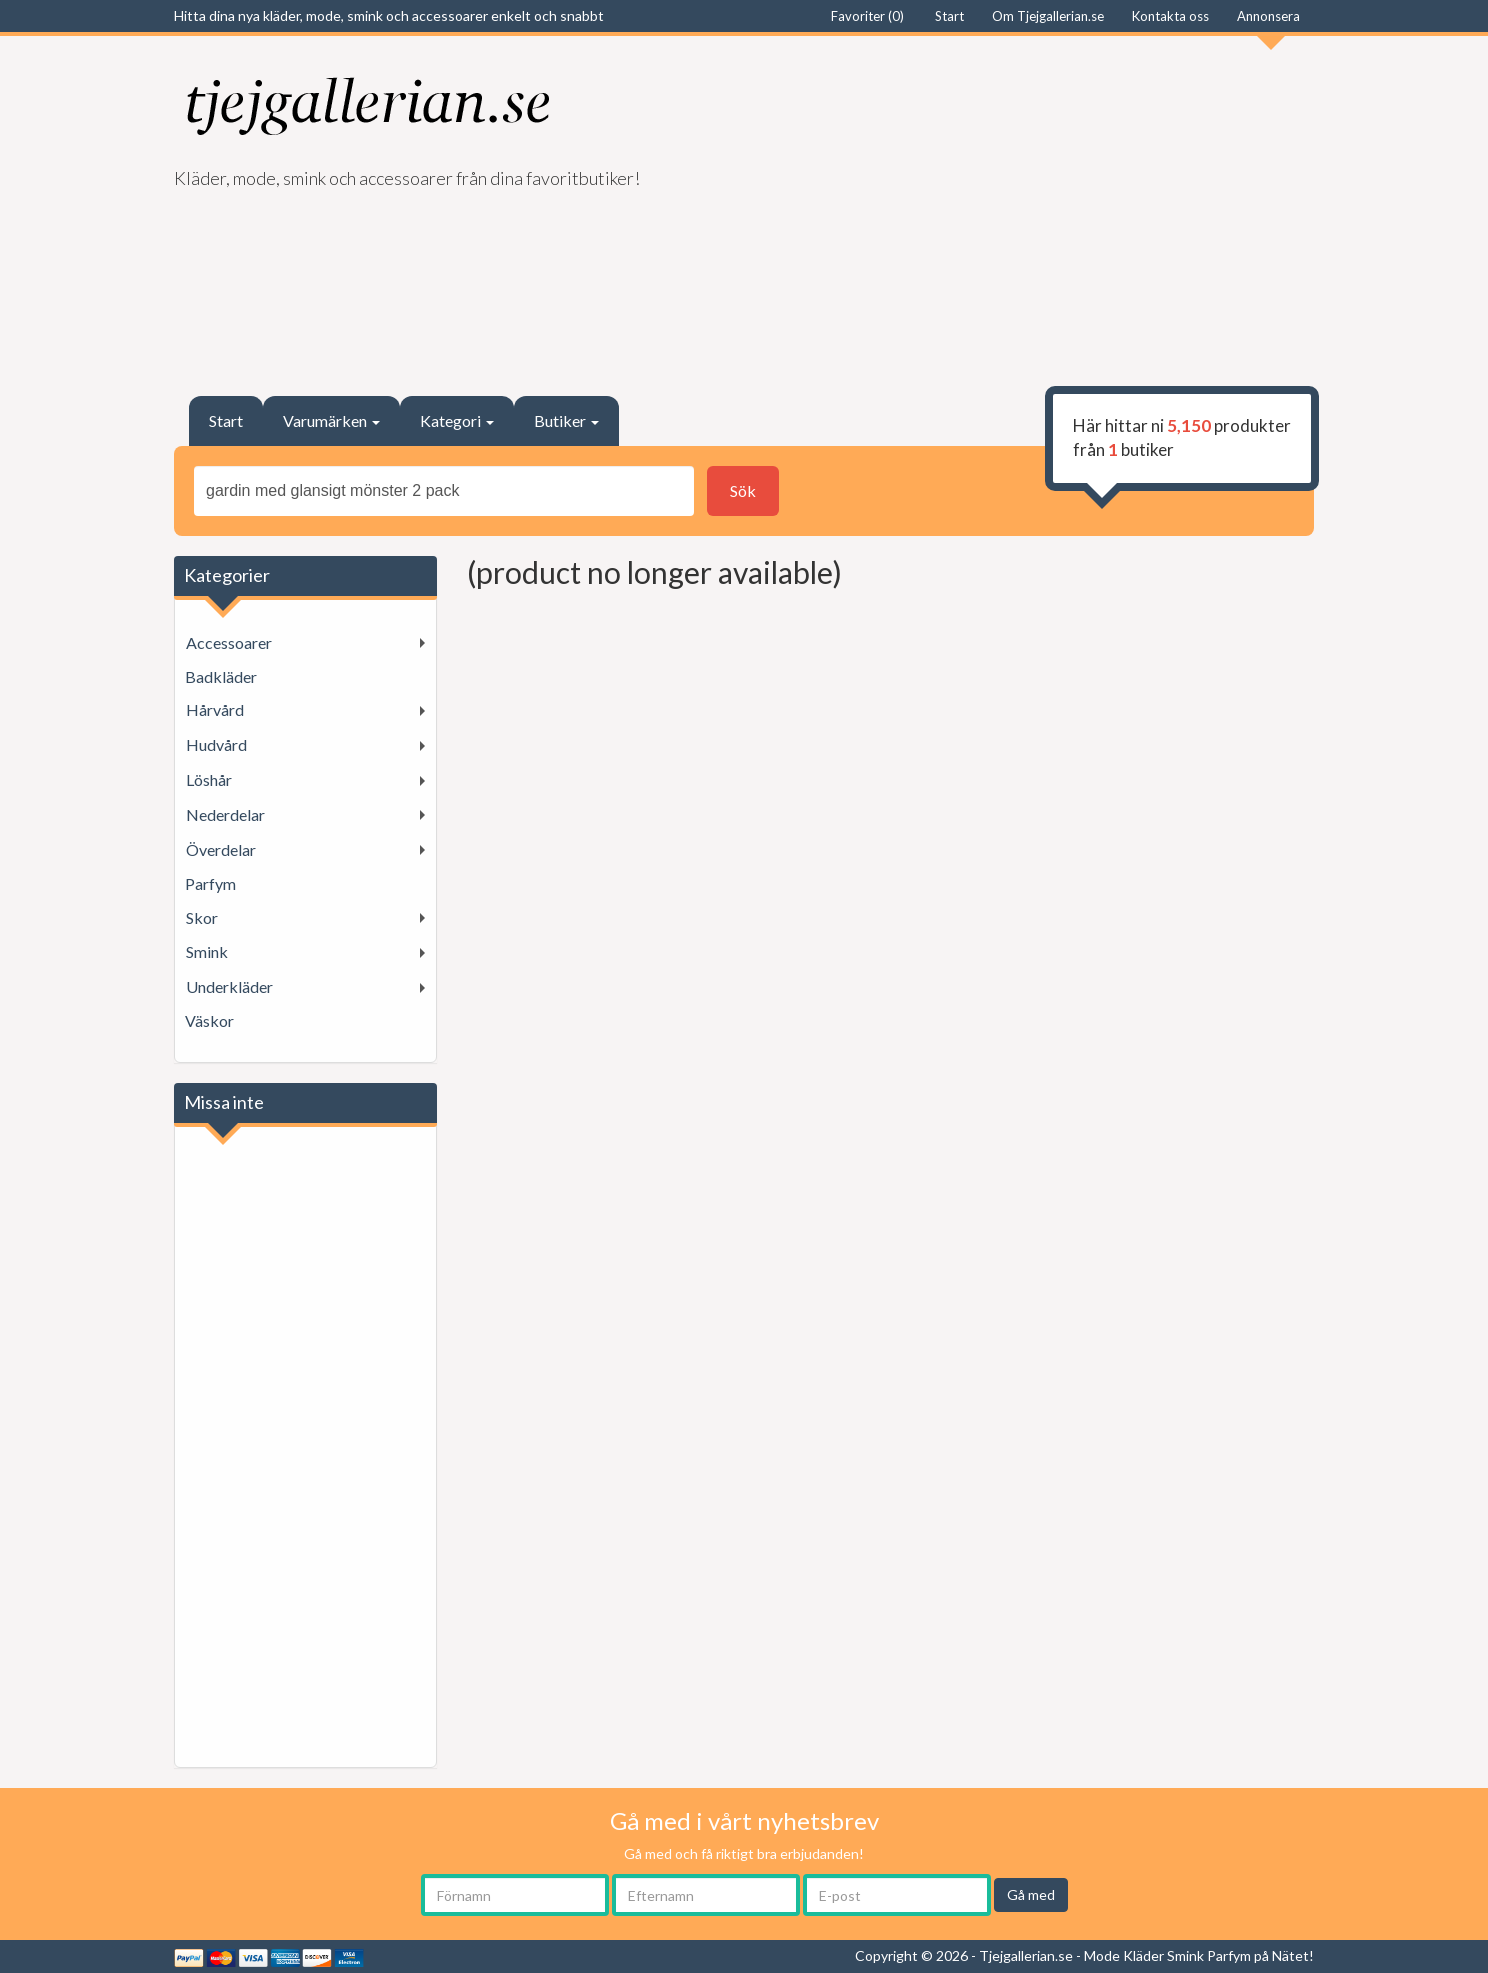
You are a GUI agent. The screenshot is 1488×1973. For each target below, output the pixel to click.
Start (226, 420)
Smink (207, 951)
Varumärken (331, 420)
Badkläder (221, 676)
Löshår (209, 779)
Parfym (210, 883)
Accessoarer (229, 642)
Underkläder (229, 986)
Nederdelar (225, 814)
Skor (202, 917)
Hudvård (216, 744)
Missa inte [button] (224, 1102)
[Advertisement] (1036, 206)
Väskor (209, 1020)
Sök (743, 490)
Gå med (1031, 1894)
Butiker (566, 420)
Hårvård (215, 709)
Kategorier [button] (227, 575)
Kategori (457, 420)
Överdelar (221, 849)
